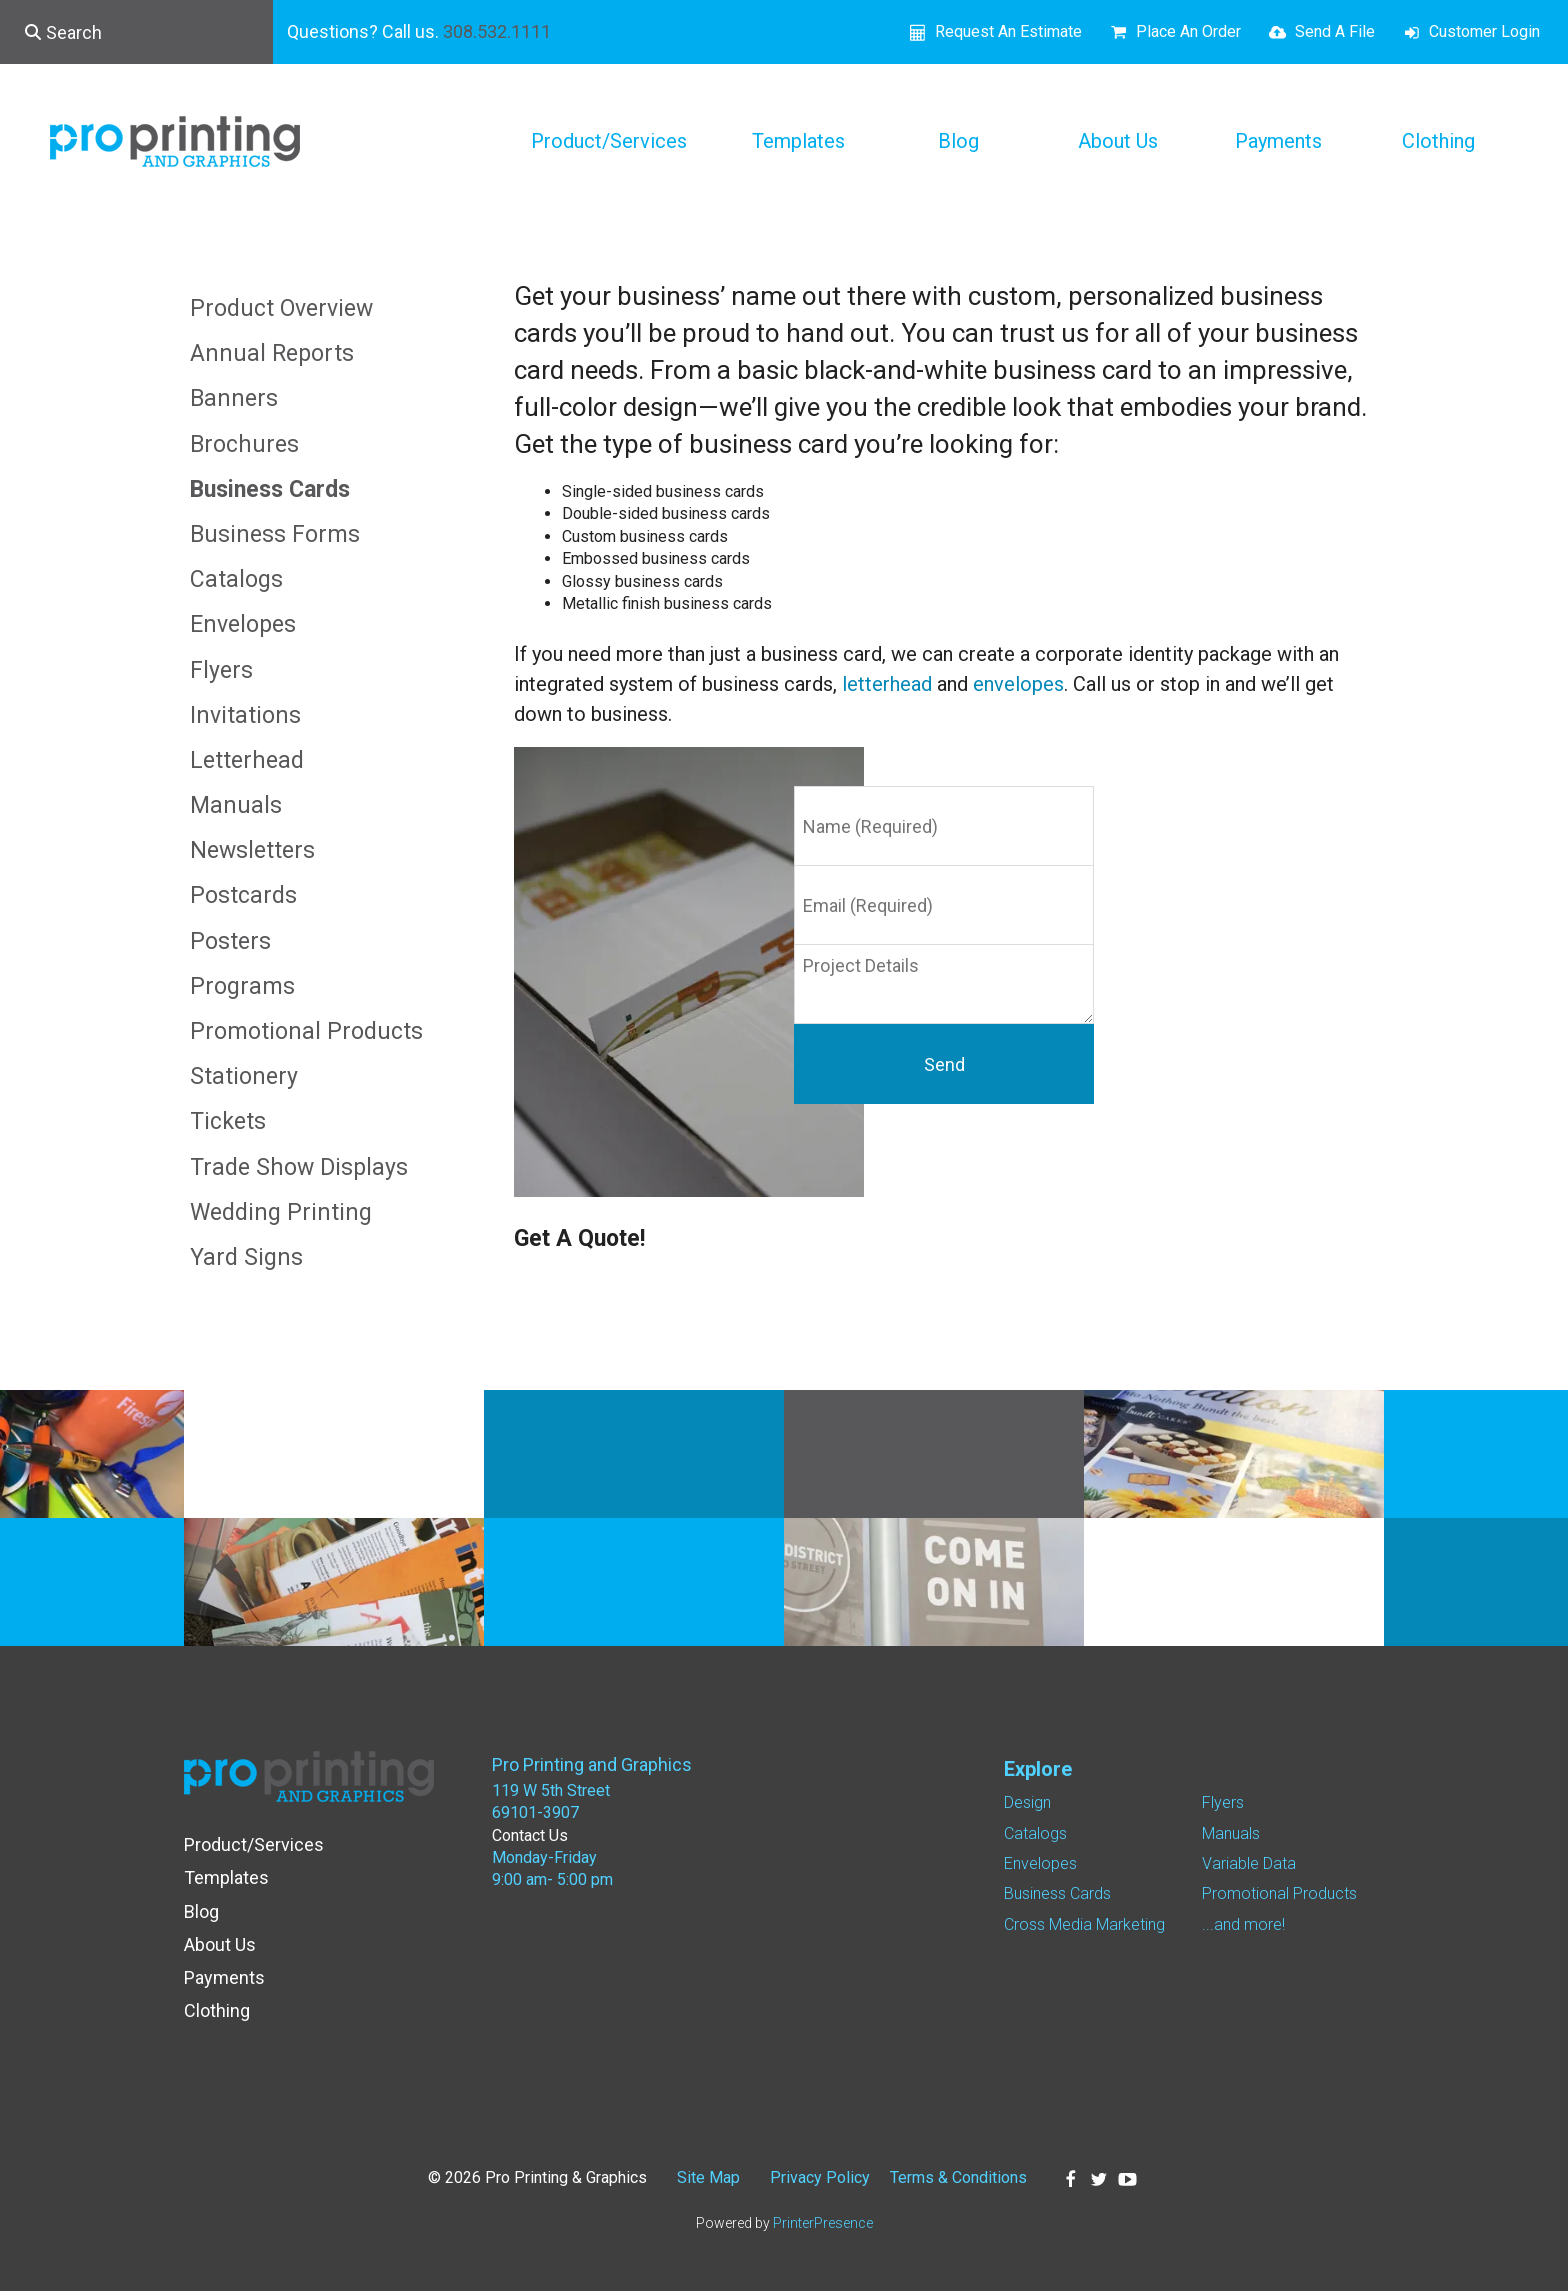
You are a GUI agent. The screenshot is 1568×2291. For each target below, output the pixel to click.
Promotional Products (306, 1031)
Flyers (221, 670)
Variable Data (1249, 1863)
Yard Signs (246, 1257)
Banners (234, 398)
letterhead (887, 684)
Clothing (1438, 141)
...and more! (1243, 1924)
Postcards (243, 895)
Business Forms (275, 534)
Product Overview (281, 308)
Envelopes (243, 624)
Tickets (228, 1121)
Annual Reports (272, 353)
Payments (1278, 141)
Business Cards (270, 489)
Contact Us (530, 1835)
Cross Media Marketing (1084, 1924)
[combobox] (136, 32)
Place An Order (1188, 31)
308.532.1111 (497, 31)
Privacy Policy (820, 2177)
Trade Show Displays (299, 1167)
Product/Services (609, 141)
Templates (798, 141)
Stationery (244, 1076)
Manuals (236, 805)
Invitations (245, 715)
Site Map (708, 2177)
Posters (230, 941)
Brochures (244, 444)
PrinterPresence (823, 2223)
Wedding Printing (281, 1212)
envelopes (1018, 684)
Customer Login (1484, 31)
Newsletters (252, 850)
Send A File (1335, 31)
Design (1027, 1802)
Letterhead (247, 760)
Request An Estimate (1008, 31)
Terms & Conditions (958, 2177)
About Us (1118, 141)
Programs (242, 986)
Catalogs (236, 579)
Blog (958, 141)
